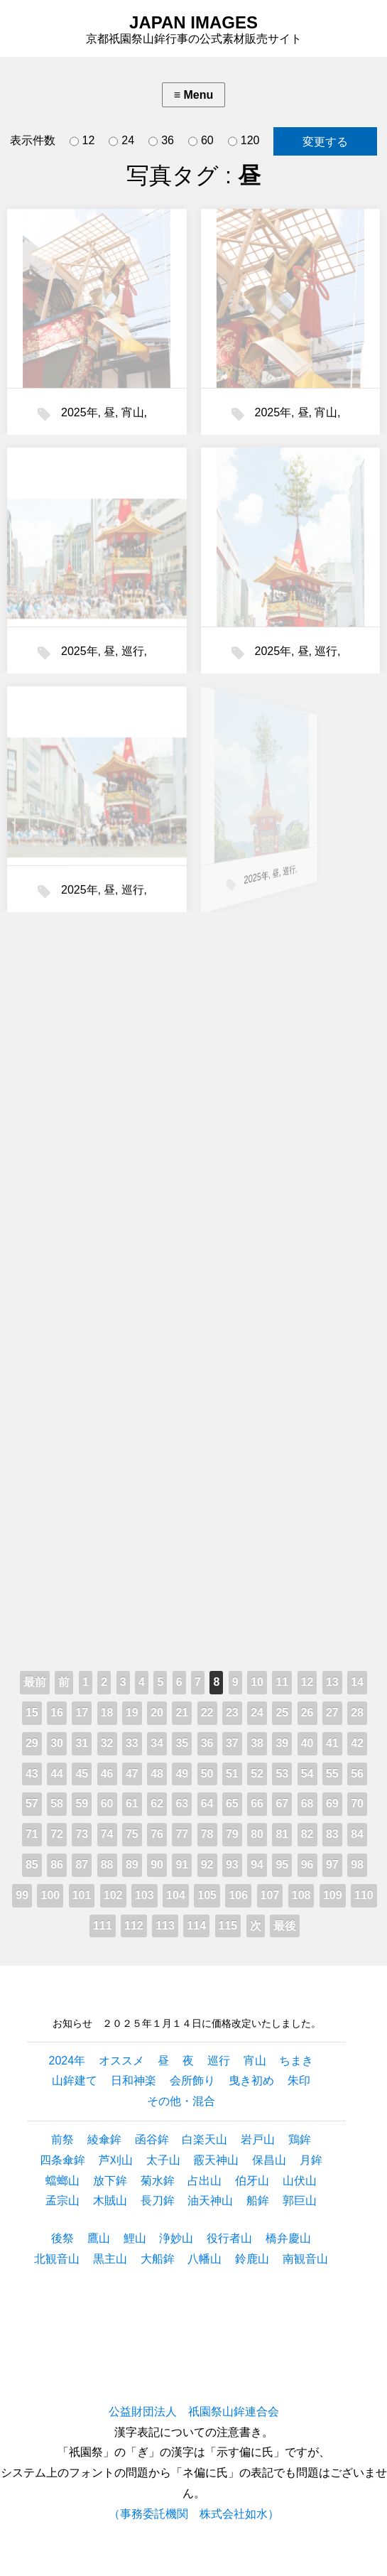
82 (307, 1834)
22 (207, 1712)
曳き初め (251, 2080)
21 (181, 1712)
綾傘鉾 (104, 2139)
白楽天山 (204, 2139)
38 (257, 1743)
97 (332, 1864)
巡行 (131, 649)
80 (257, 1834)
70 (357, 1803)
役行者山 (229, 2238)
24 (121, 141)
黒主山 (110, 2259)
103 (144, 1895)
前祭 (62, 2139)
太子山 (163, 2160)
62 (157, 1803)
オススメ (121, 2061)
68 (307, 1803)
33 (132, 1743)
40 (307, 1743)
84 (357, 1834)
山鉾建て (74, 2080)
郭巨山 (300, 2201)
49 (181, 1774)
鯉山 (135, 2238)
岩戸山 (258, 2139)
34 (157, 1743)
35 (181, 1743)
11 (282, 1682)
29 (32, 1743)
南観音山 (305, 2259)
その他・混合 (181, 2101)
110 (364, 1895)
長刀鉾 (158, 2201)
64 (207, 1803)
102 (113, 1895)
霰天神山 (216, 2160)
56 (357, 1774)
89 (132, 1864)
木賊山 (110, 2201)
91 (181, 1864)
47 (132, 1774)
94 (257, 1864)
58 (56, 1803)
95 (282, 1864)
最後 (284, 1926)
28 (357, 1712)
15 (32, 1712)
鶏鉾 (299, 2139)
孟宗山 (62, 2201)
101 (82, 1895)
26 (307, 1712)
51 (232, 1774)
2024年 (67, 2061)
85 (32, 1864)
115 (228, 1926)
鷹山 (98, 2238)
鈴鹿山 (252, 2259)
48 (157, 1774)
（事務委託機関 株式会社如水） (194, 2514)
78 (207, 1834)
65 (232, 1803)
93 (232, 1864)
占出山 (204, 2181)
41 (332, 1743)
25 (282, 1712)
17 (81, 1712)
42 (357, 1743)
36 (161, 141)
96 (307, 1864)
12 (82, 141)
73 (81, 1834)
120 (244, 141)
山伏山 (300, 2181)
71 (32, 1834)
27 (332, 1712)
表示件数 (32, 140)
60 (201, 141)
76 (157, 1834)
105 (207, 1895)
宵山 (132, 412)
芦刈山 (116, 2160)
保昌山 (269, 2160)
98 (357, 1864)
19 (132, 1712)
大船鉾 (158, 2259)
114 (196, 1926)
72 (56, 1834)
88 (107, 1864)
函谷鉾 (152, 2139)
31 (81, 1743)
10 (257, 1682)
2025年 (79, 412)
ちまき (296, 2061)
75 (132, 1834)
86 (56, 1864)
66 (257, 1803)
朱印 (299, 2080)
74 (107, 1834)
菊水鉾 (158, 2181)
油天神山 (210, 2201)
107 (270, 1895)
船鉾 (257, 2201)
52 (257, 1774)
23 (232, 1712)
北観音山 (57, 2259)
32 (107, 1743)
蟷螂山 (62, 2181)
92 (207, 1864)
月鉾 (311, 2160)
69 (332, 1803)
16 (56, 1712)
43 (32, 1774)
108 (301, 1895)
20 (157, 1712)
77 (181, 1834)
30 (56, 1743)
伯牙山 (252, 2181)
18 (107, 1712)
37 (232, 1743)
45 (81, 1774)
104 (175, 1895)
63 (181, 1803)
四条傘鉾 (62, 2160)
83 (332, 1834)
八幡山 (204, 2259)
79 (232, 1834)
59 (81, 1803)
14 (357, 1682)
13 (332, 1682)
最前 (34, 1682)
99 (22, 1895)
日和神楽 (133, 2080)
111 (102, 1926)
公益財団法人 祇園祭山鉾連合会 (194, 2411)
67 (282, 1803)
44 (56, 1774)
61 (132, 1803)
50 (207, 1774)
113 (165, 1926)
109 (332, 1895)
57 (32, 1803)
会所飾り (192, 2080)
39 (282, 1743)
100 (50, 1895)
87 (81, 1864)
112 (133, 1926)
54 (307, 1774)
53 (282, 1774)
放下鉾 (110, 2181)
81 (282, 1834)
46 (107, 1774)
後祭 (62, 2238)
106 (238, 1895)
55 (332, 1774)
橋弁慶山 (288, 2238)
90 (157, 1864)
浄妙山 (176, 2238)
